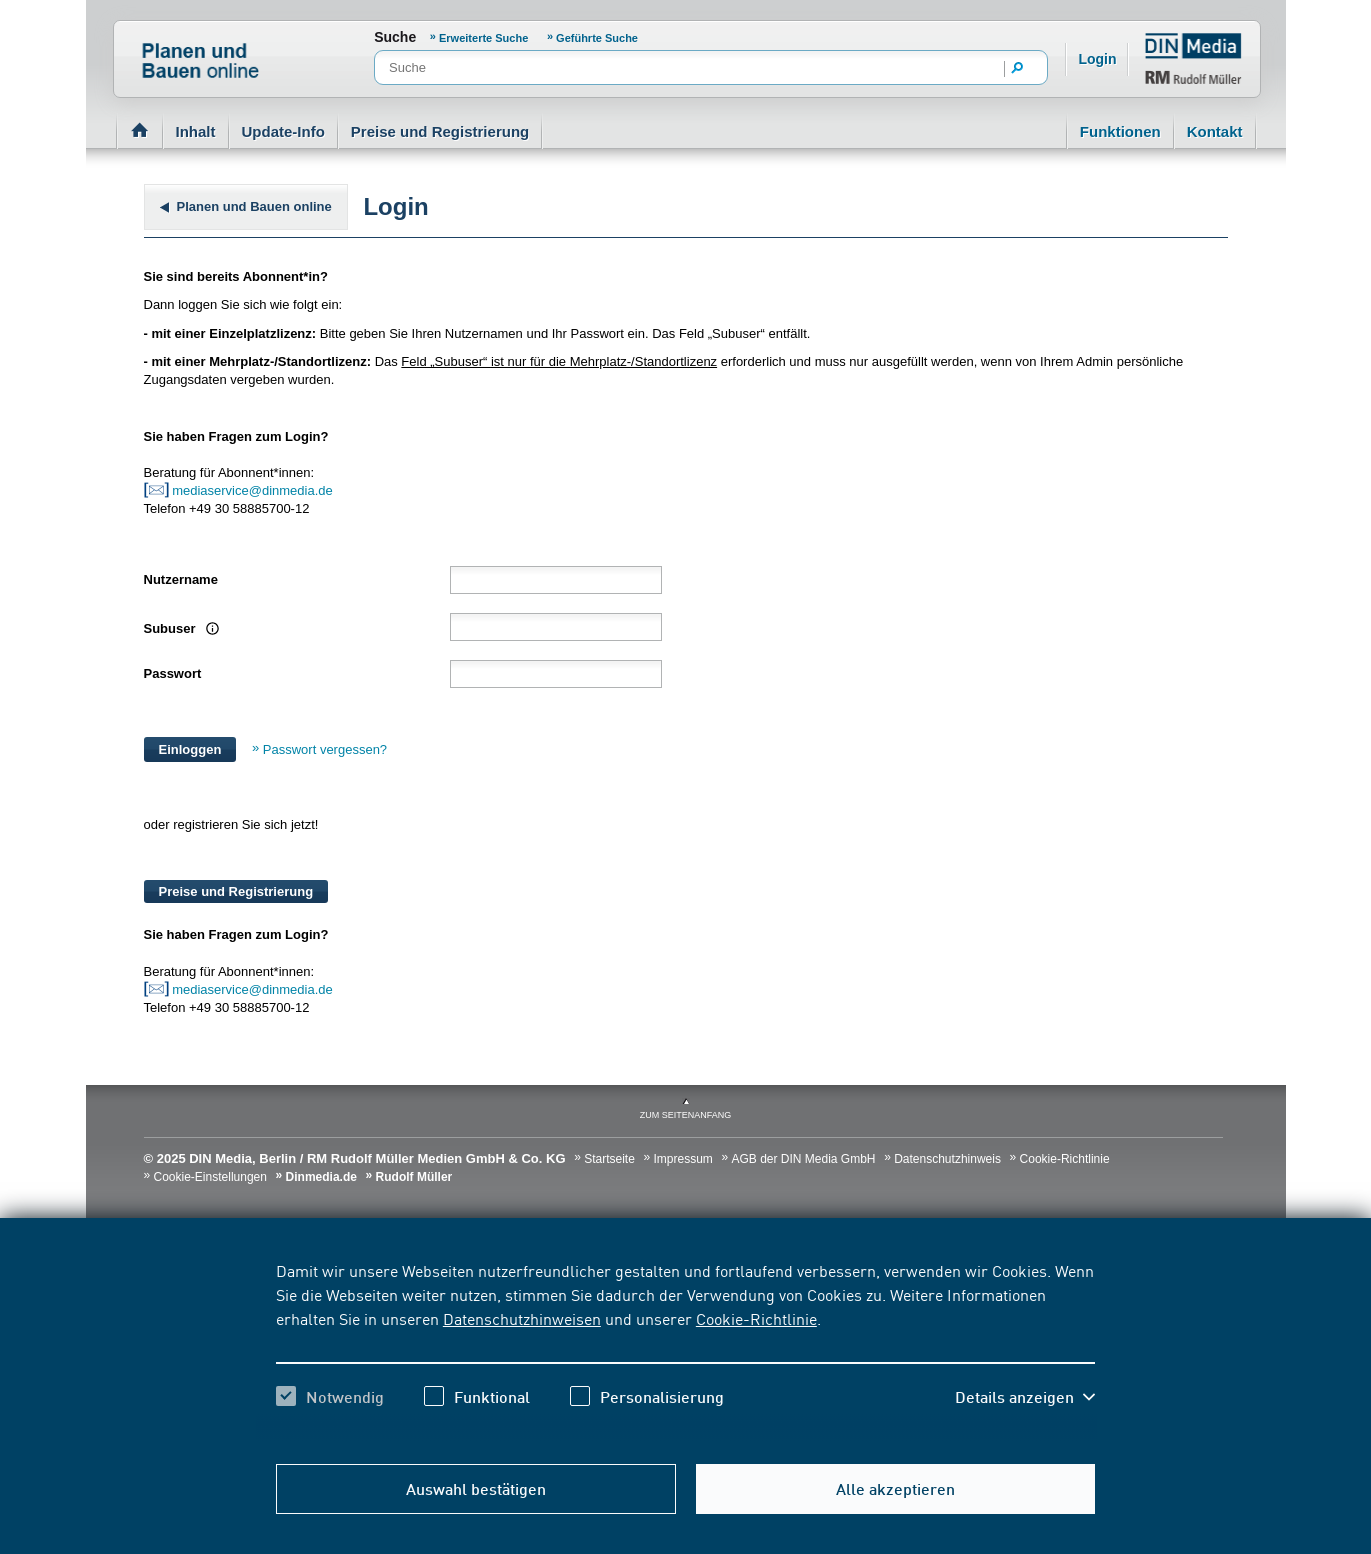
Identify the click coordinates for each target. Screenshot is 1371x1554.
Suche (395, 37)
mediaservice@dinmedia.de (254, 490)
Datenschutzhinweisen (522, 1318)
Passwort (173, 673)
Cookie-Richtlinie (756, 1318)
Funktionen (1120, 131)
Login (1097, 59)
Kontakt (1215, 131)
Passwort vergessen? (325, 749)
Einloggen (190, 749)
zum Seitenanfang (686, 1115)
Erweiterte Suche (483, 38)
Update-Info (283, 131)
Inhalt (196, 131)
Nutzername (181, 579)
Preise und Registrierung (440, 131)
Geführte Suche (597, 38)
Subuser (179, 628)
